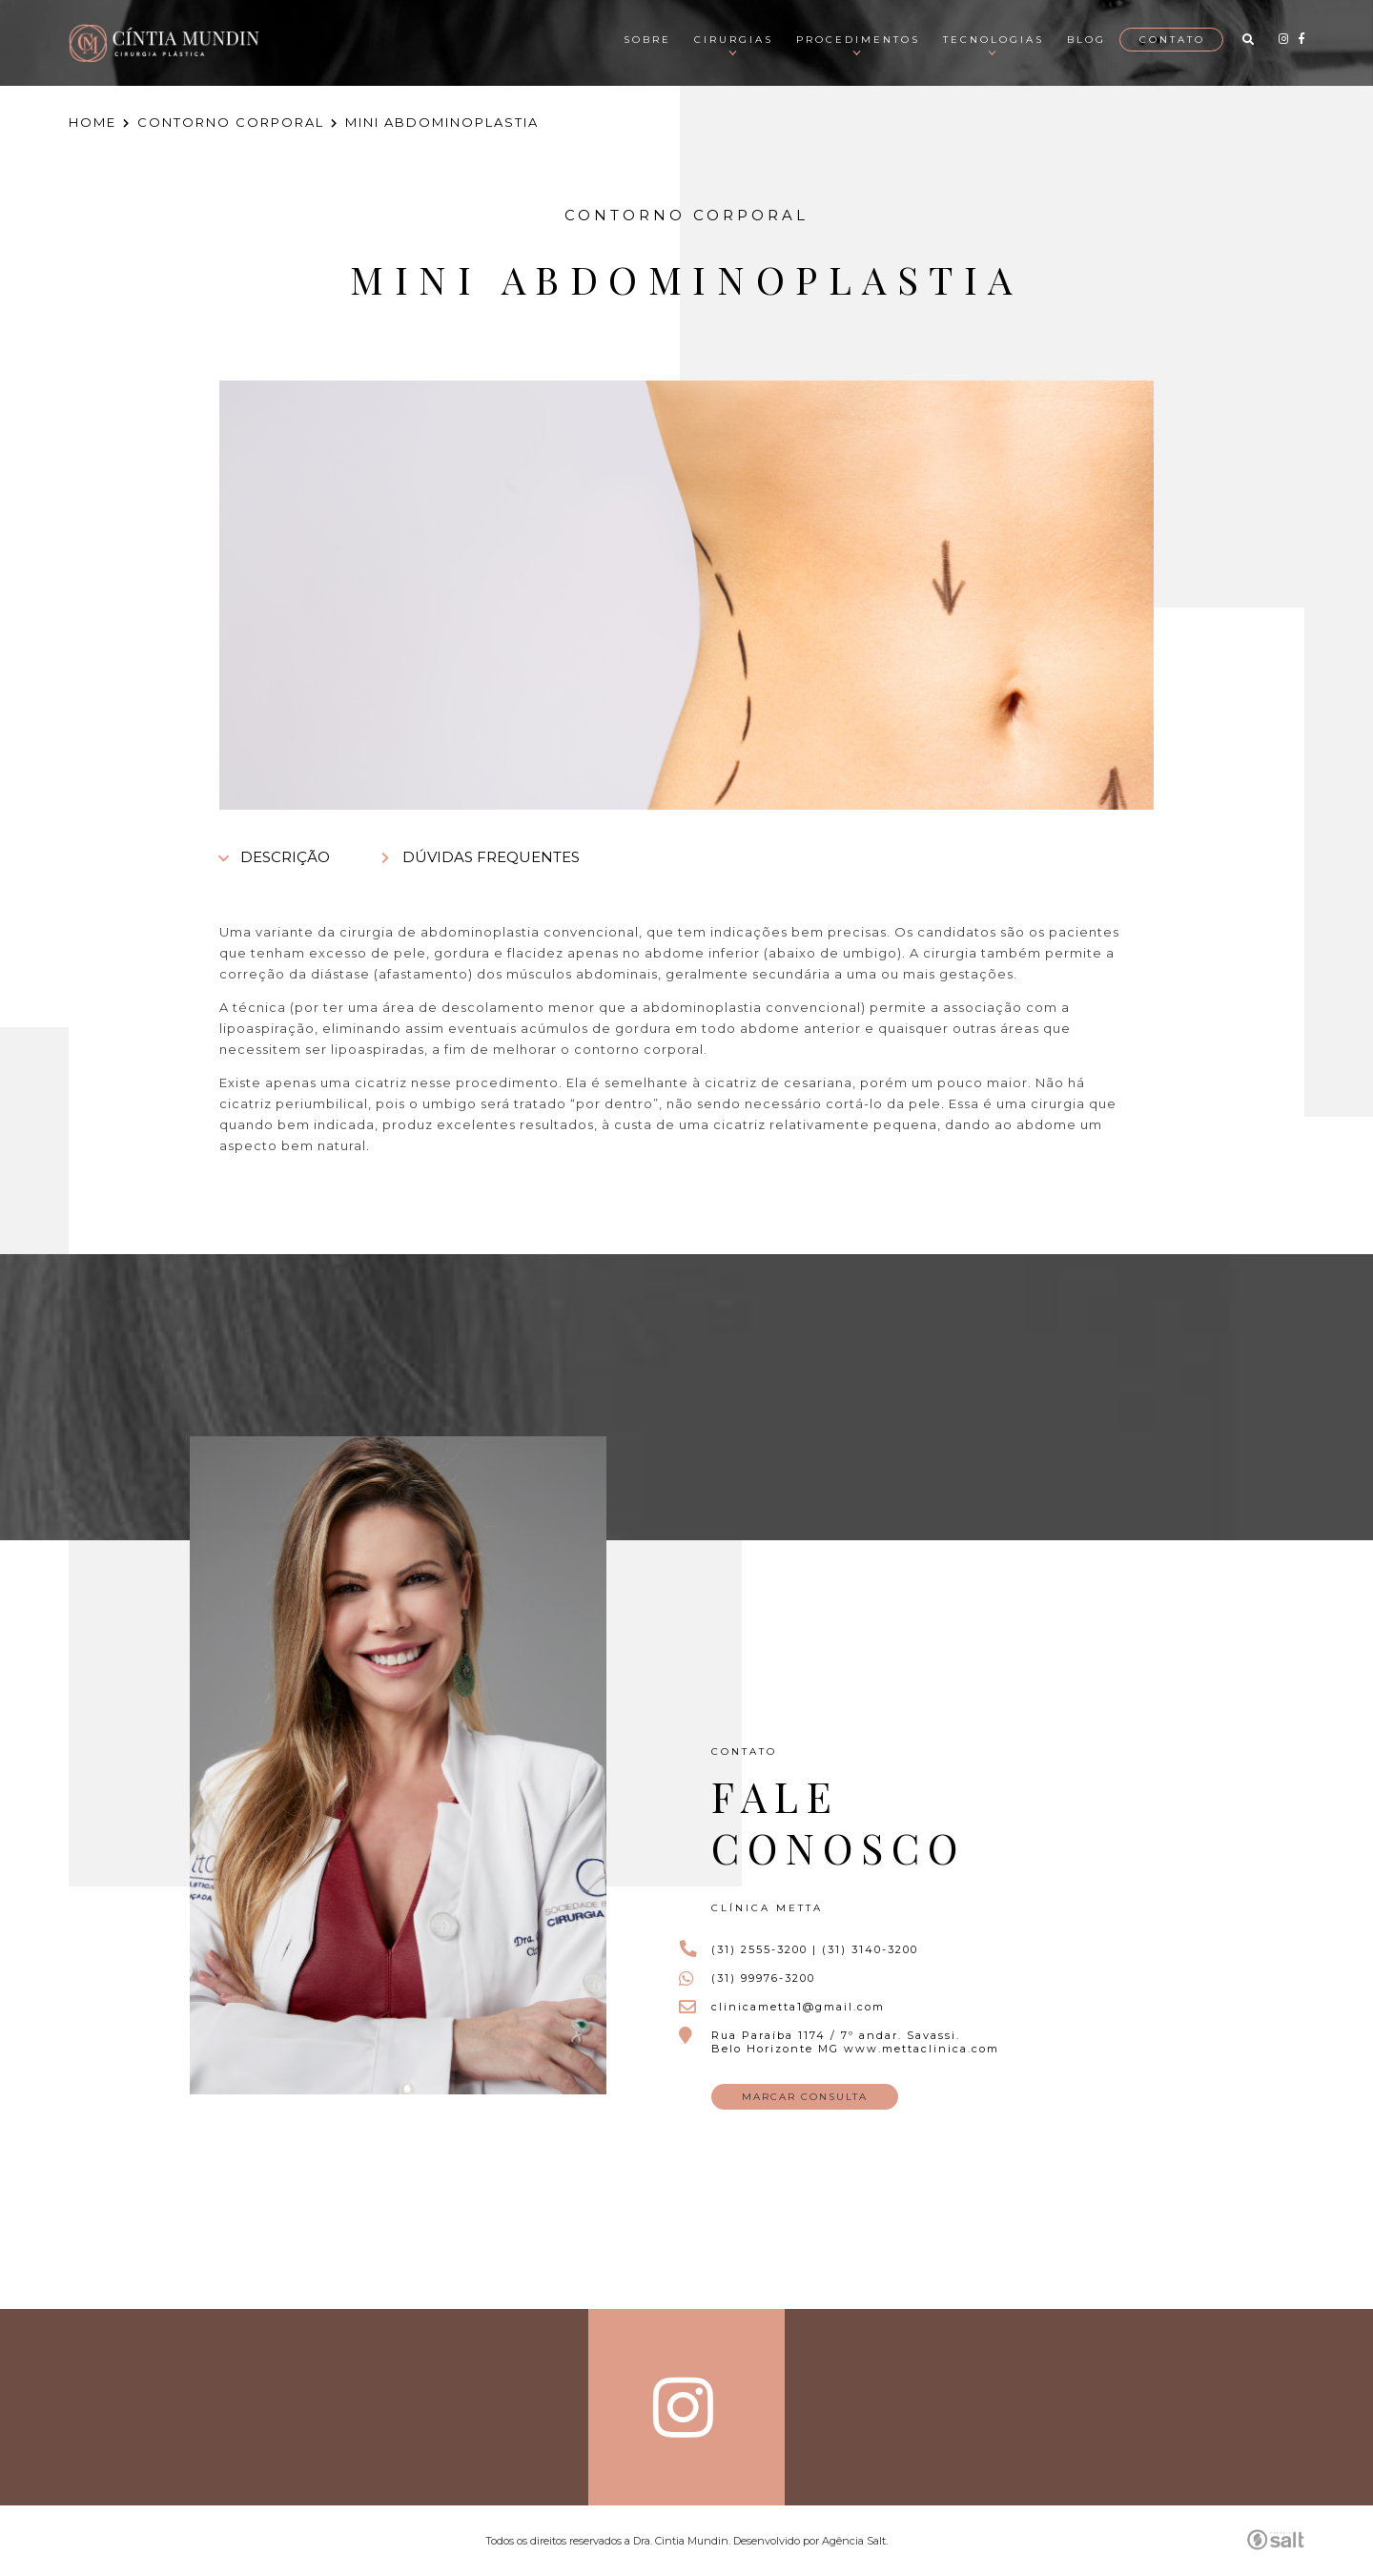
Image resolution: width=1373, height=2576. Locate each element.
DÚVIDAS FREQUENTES (480, 857)
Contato (1172, 39)
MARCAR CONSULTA (805, 2097)
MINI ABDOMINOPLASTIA (442, 122)
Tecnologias (993, 39)
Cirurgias (733, 39)
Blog (1086, 39)
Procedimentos (858, 39)
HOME (92, 122)
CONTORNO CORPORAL (230, 122)
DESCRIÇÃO (274, 857)
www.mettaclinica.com (921, 2048)
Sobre (647, 39)
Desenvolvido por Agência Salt (809, 2540)
